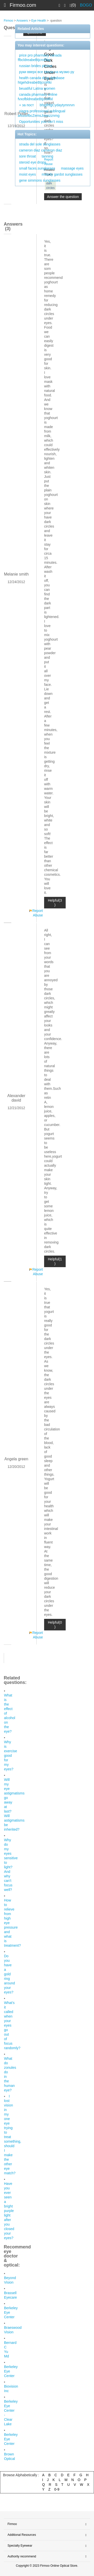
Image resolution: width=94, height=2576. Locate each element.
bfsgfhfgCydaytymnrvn (57, 105)
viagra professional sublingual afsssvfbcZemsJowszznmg (41, 113)
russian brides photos (35, 66)
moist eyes (27, 174)
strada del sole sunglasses (39, 144)
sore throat (27, 156)
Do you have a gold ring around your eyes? (9, 1974)
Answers (22, 20)
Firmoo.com (23, 5)
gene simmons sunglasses (39, 180)
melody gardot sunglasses (62, 174)
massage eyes (72, 168)
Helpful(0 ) (55, 1624)
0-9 (56, 2489)
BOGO (86, 5)
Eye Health (38, 20)
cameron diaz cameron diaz (40, 150)
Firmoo (8, 20)
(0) (73, 5)
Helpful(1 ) (55, 1261)
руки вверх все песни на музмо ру (46, 72)
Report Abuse (37, 913)
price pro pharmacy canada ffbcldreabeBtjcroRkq (40, 57)
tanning (47, 156)
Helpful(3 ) (55, 902)
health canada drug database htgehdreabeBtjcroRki (41, 80)
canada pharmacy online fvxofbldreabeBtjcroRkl (37, 96)
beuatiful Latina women (37, 88)
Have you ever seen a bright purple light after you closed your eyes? (9, 2211)
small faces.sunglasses (37, 168)
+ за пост (26, 105)
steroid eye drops (32, 162)
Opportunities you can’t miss (41, 122)
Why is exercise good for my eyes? (10, 1755)
